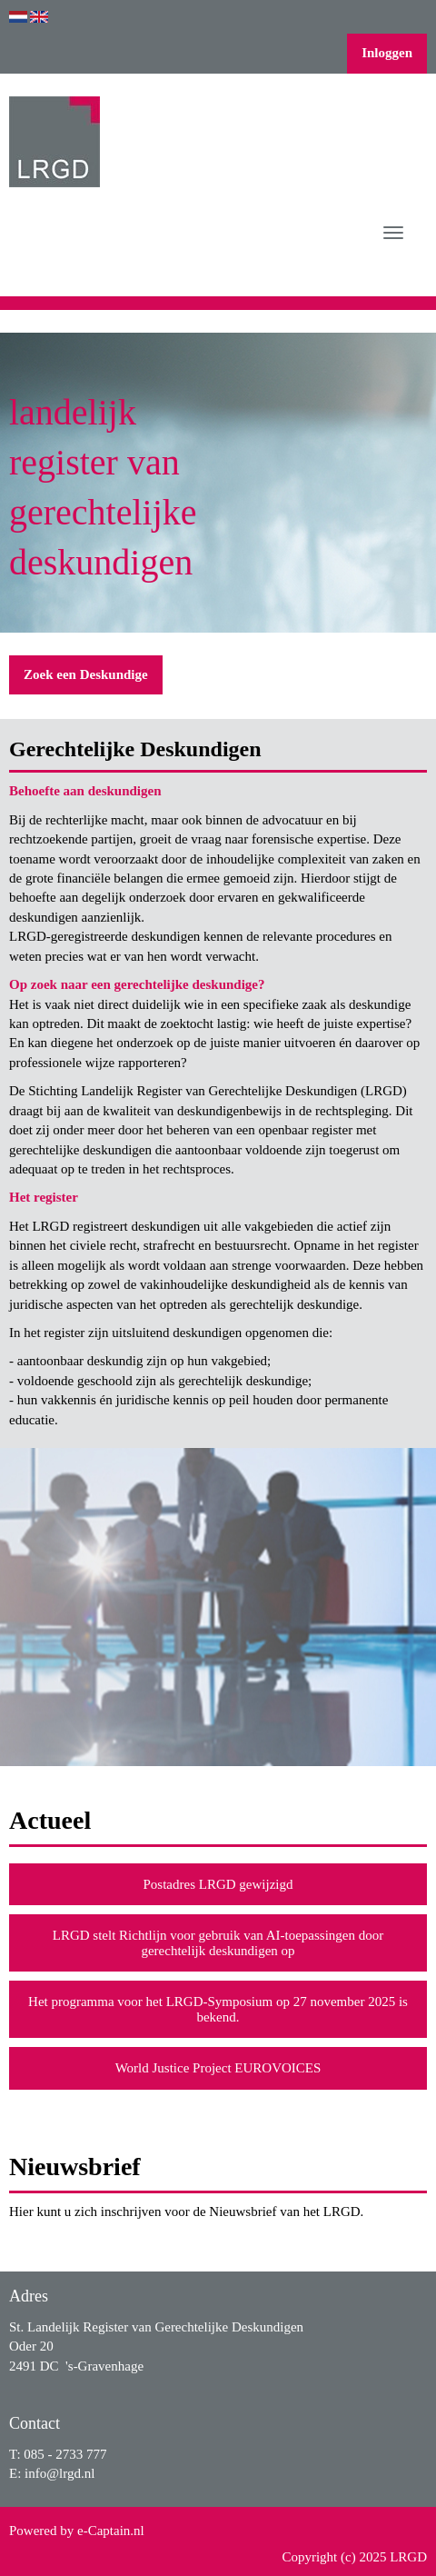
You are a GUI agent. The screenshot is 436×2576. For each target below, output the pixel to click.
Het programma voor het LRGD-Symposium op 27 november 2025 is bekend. (218, 2009)
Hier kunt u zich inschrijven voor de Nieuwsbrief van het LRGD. (186, 2211)
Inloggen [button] (387, 52)
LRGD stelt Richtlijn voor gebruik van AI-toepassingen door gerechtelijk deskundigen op (218, 1943)
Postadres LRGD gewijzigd (218, 1884)
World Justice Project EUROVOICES (218, 2068)
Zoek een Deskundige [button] (86, 674)
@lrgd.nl (59, 2473)
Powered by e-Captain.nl (76, 2530)
